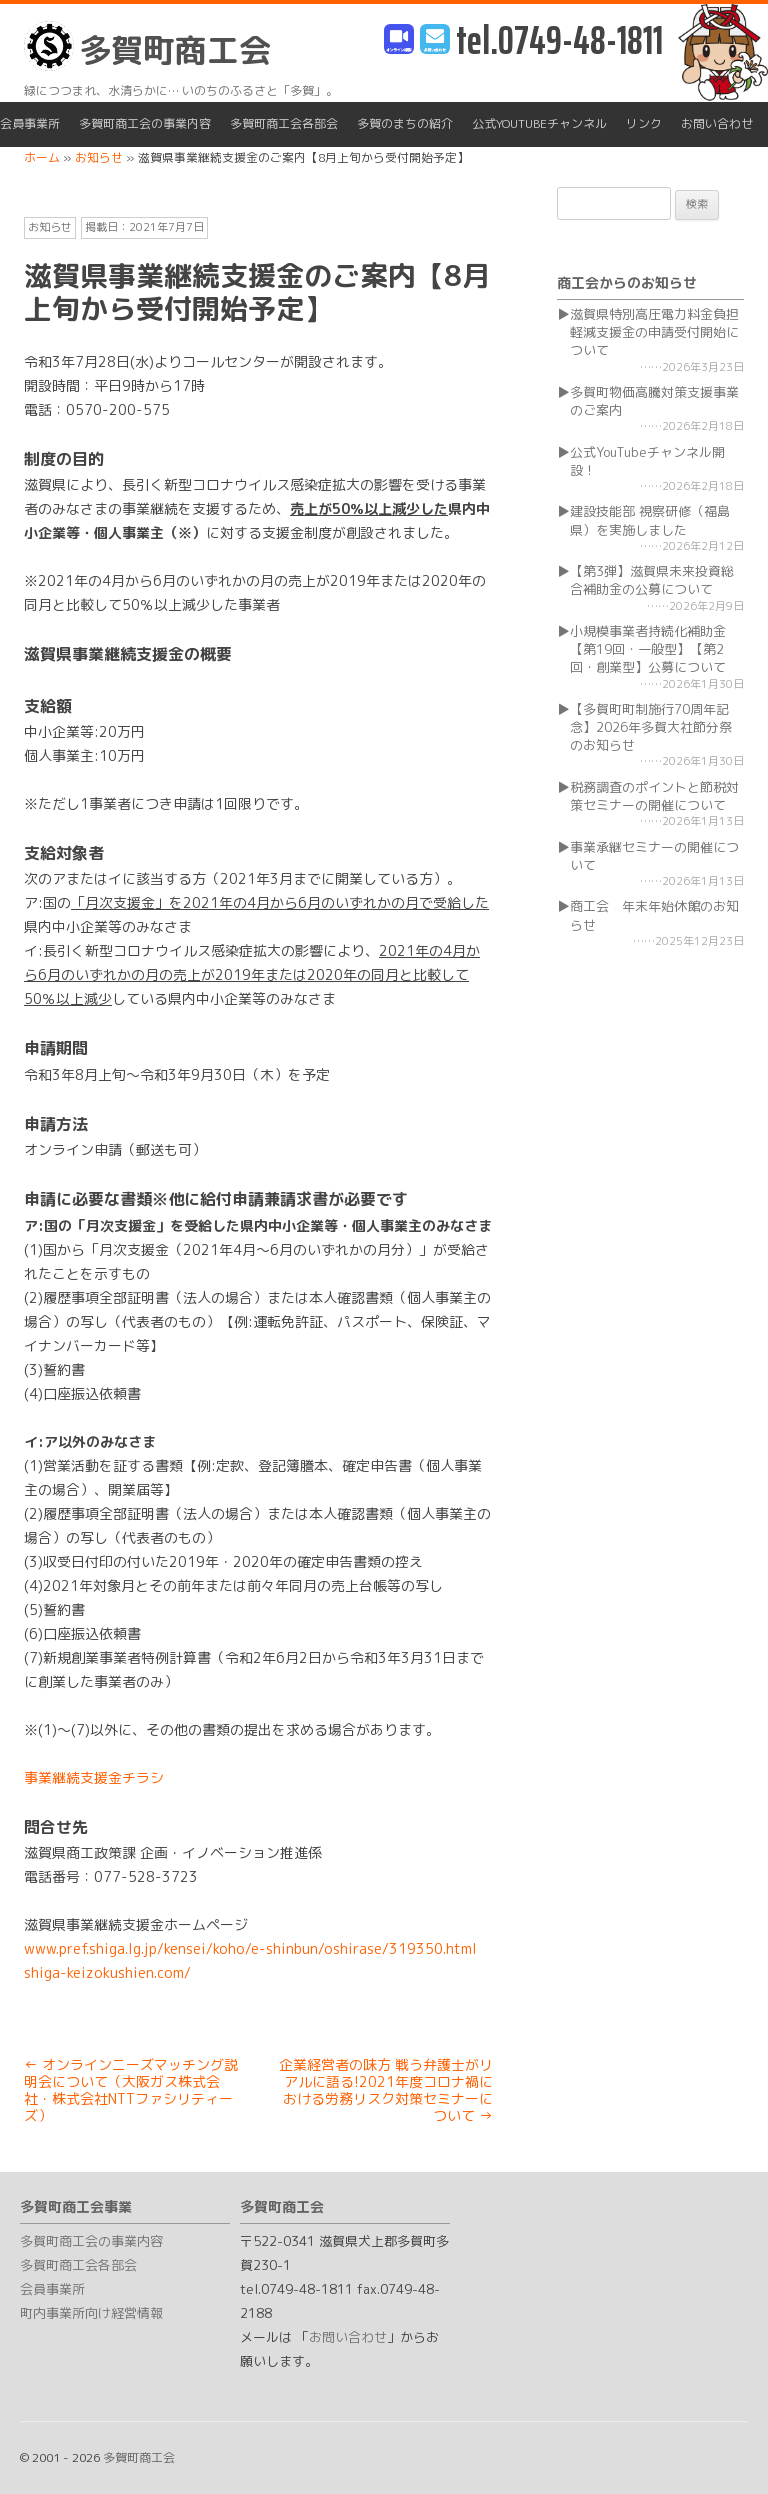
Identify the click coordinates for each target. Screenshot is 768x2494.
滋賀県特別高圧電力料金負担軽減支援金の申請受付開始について (654, 332)
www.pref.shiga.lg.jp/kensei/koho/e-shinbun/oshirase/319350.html (250, 1948)
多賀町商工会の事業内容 (145, 123)
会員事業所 (30, 123)
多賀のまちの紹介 (405, 123)
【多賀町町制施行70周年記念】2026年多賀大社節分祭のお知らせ (651, 727)
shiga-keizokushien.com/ (107, 1972)
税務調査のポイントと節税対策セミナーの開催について (654, 796)
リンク (644, 123)
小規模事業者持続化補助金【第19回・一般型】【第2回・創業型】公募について (648, 649)
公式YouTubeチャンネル (539, 123)
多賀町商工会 (147, 46)
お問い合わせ (717, 123)
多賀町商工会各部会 (284, 123)
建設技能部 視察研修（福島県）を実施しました (650, 520)
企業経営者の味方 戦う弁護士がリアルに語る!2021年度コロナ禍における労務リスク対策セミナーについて (386, 2089)
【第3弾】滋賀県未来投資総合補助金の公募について (652, 580)
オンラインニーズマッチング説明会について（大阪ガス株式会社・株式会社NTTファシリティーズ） (131, 2089)
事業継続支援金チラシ (94, 1777)
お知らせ (50, 227)
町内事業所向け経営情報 (91, 2313)
